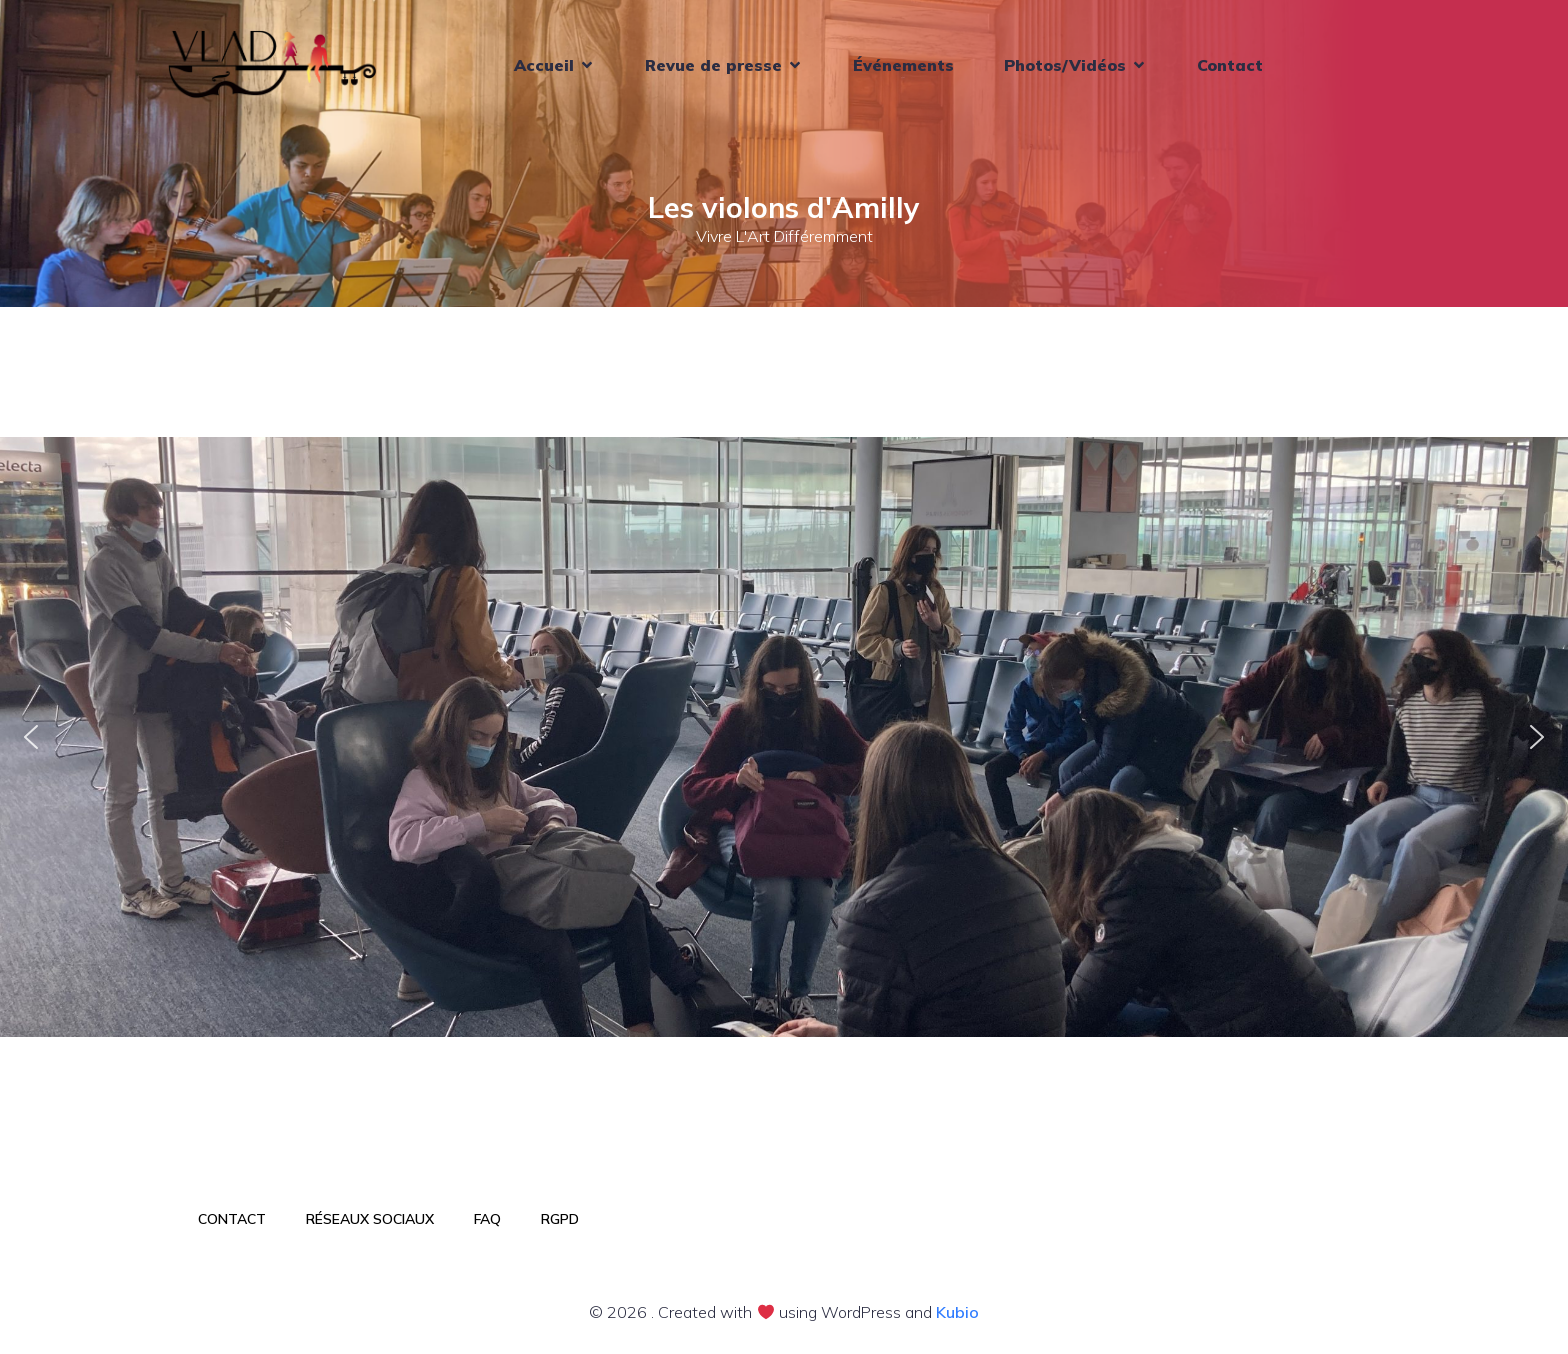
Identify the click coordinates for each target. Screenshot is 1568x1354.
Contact (1230, 65)
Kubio (957, 1312)
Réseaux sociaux (370, 1219)
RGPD (560, 1219)
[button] (31, 737)
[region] (784, 737)
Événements (903, 65)
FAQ (487, 1219)
